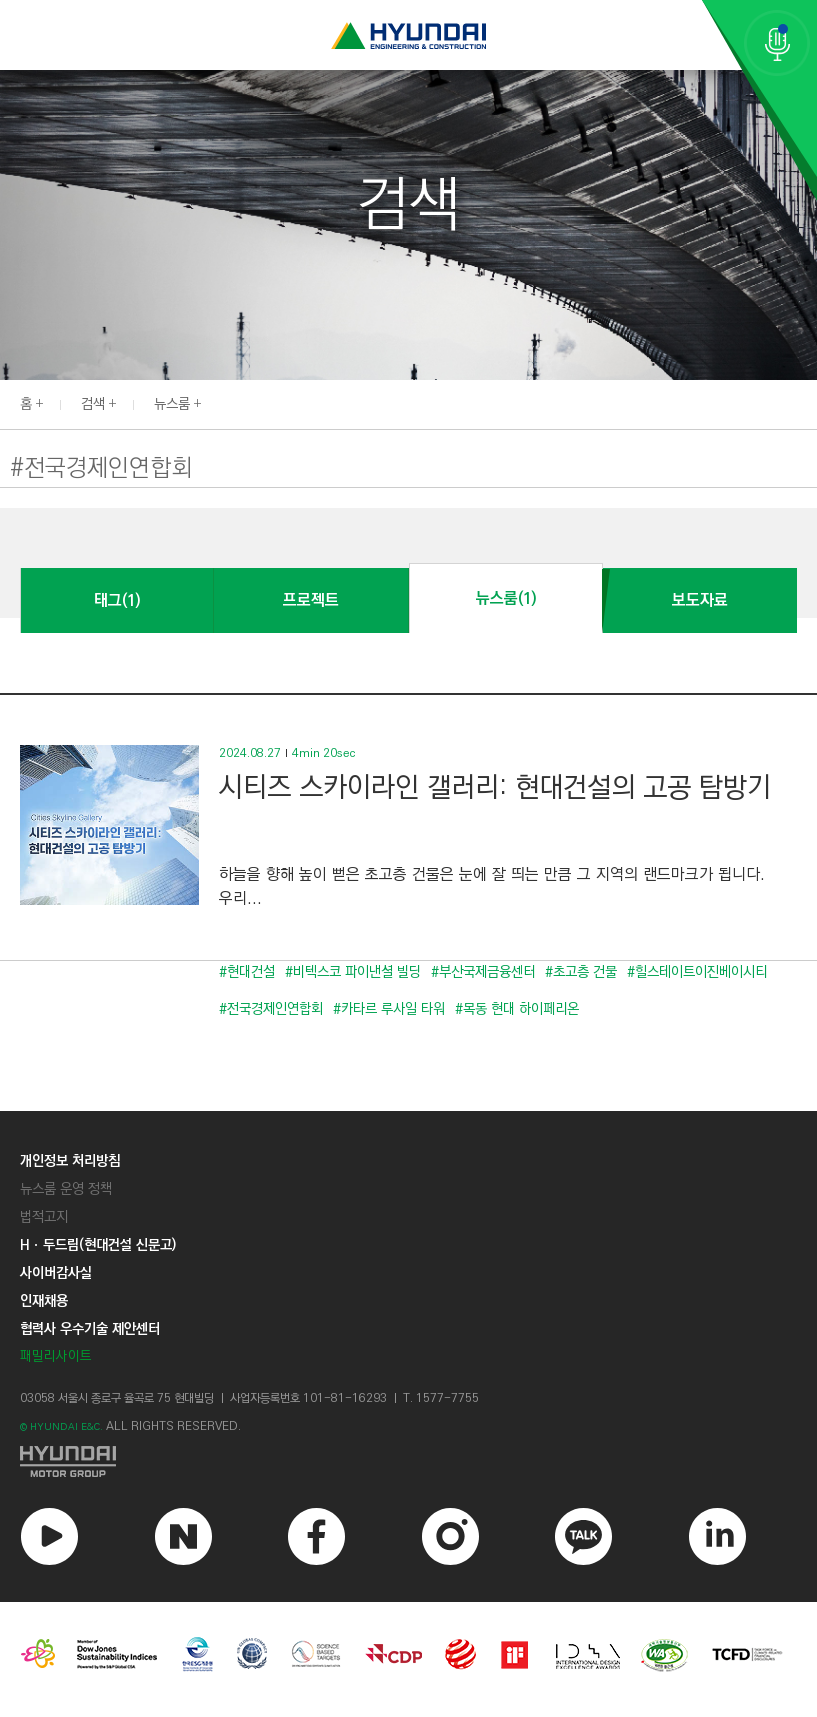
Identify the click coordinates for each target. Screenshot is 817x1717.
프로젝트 (311, 600)
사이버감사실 (56, 1273)
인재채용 (44, 1301)
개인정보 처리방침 (70, 1161)
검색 (93, 404)
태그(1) (117, 600)
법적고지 (44, 1217)
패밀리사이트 (56, 1356)
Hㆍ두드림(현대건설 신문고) (98, 1245)
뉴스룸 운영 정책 (66, 1189)
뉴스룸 (172, 404)
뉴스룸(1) (506, 598)
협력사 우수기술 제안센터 (90, 1329)
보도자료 (700, 600)
